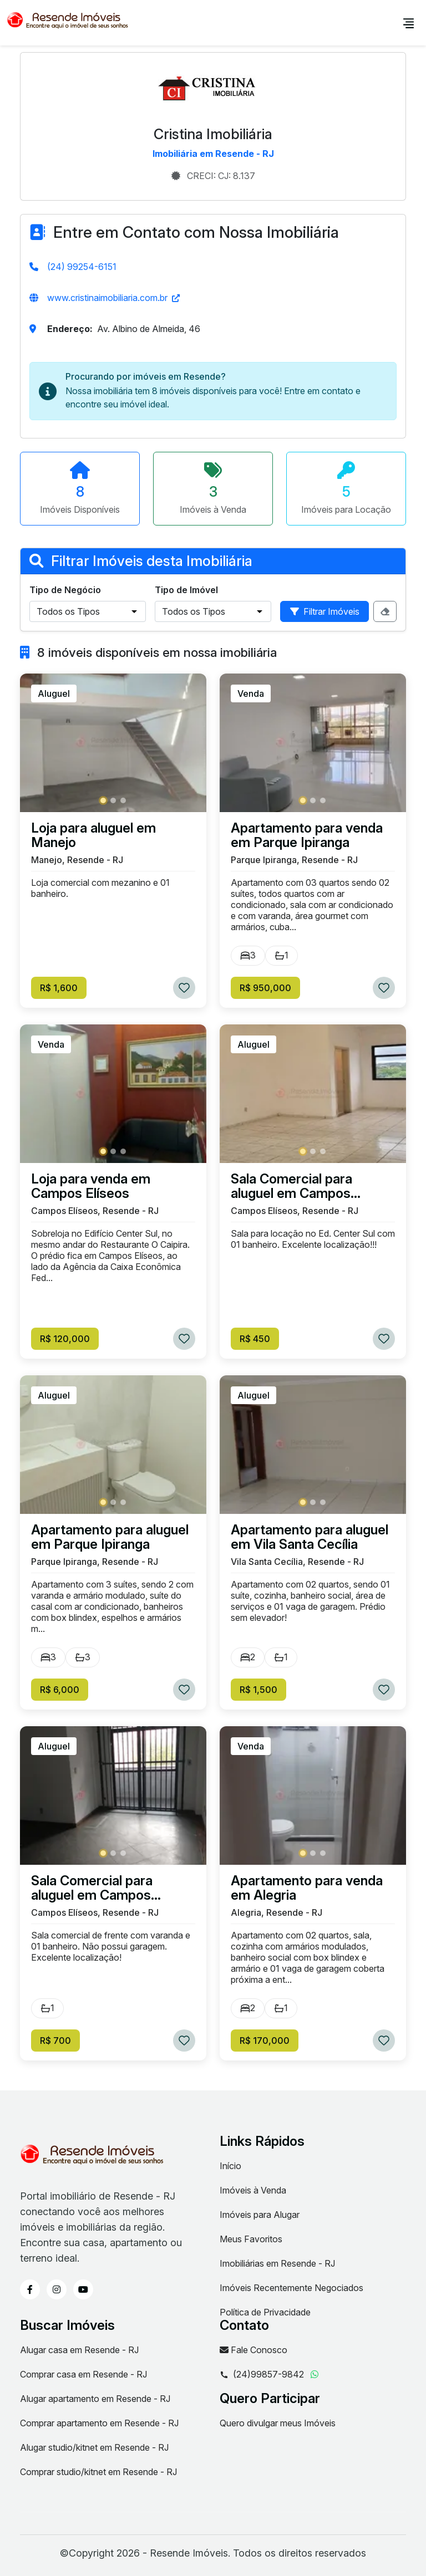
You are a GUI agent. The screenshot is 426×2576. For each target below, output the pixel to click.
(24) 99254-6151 (81, 266)
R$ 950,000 (265, 987)
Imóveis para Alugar (260, 2214)
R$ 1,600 (59, 987)
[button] (103, 800)
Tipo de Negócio (65, 589)
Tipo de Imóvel (186, 589)
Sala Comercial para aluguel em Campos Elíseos (291, 1186)
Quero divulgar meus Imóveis (278, 2423)
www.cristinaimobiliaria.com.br (107, 297)
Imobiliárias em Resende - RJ (277, 2263)
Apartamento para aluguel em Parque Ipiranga (110, 1537)
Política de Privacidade (265, 2312)
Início (230, 2165)
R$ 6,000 (59, 1689)
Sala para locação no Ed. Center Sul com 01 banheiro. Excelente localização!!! (313, 1239)
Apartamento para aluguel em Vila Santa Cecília (309, 1537)
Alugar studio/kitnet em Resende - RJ (94, 2447)
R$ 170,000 (265, 2040)
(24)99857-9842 (262, 2375)
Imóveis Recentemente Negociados (291, 2287)
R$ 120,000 (65, 1338)
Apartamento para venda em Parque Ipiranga (307, 835)
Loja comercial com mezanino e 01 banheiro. (100, 888)
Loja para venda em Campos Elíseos (90, 1186)
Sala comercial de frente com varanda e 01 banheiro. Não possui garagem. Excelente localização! (110, 1946)
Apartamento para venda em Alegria (307, 1888)
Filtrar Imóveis (324, 611)
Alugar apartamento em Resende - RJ (95, 2398)
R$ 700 (55, 2040)
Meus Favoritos (251, 2239)
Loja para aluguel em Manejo (93, 835)
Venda (250, 693)
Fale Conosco (253, 2349)
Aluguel (54, 693)
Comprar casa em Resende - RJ (83, 2374)
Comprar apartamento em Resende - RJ (99, 2423)
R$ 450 (255, 1338)
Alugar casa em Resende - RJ (79, 2349)
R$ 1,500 (258, 1689)
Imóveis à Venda (253, 2190)
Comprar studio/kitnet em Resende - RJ (98, 2471)
